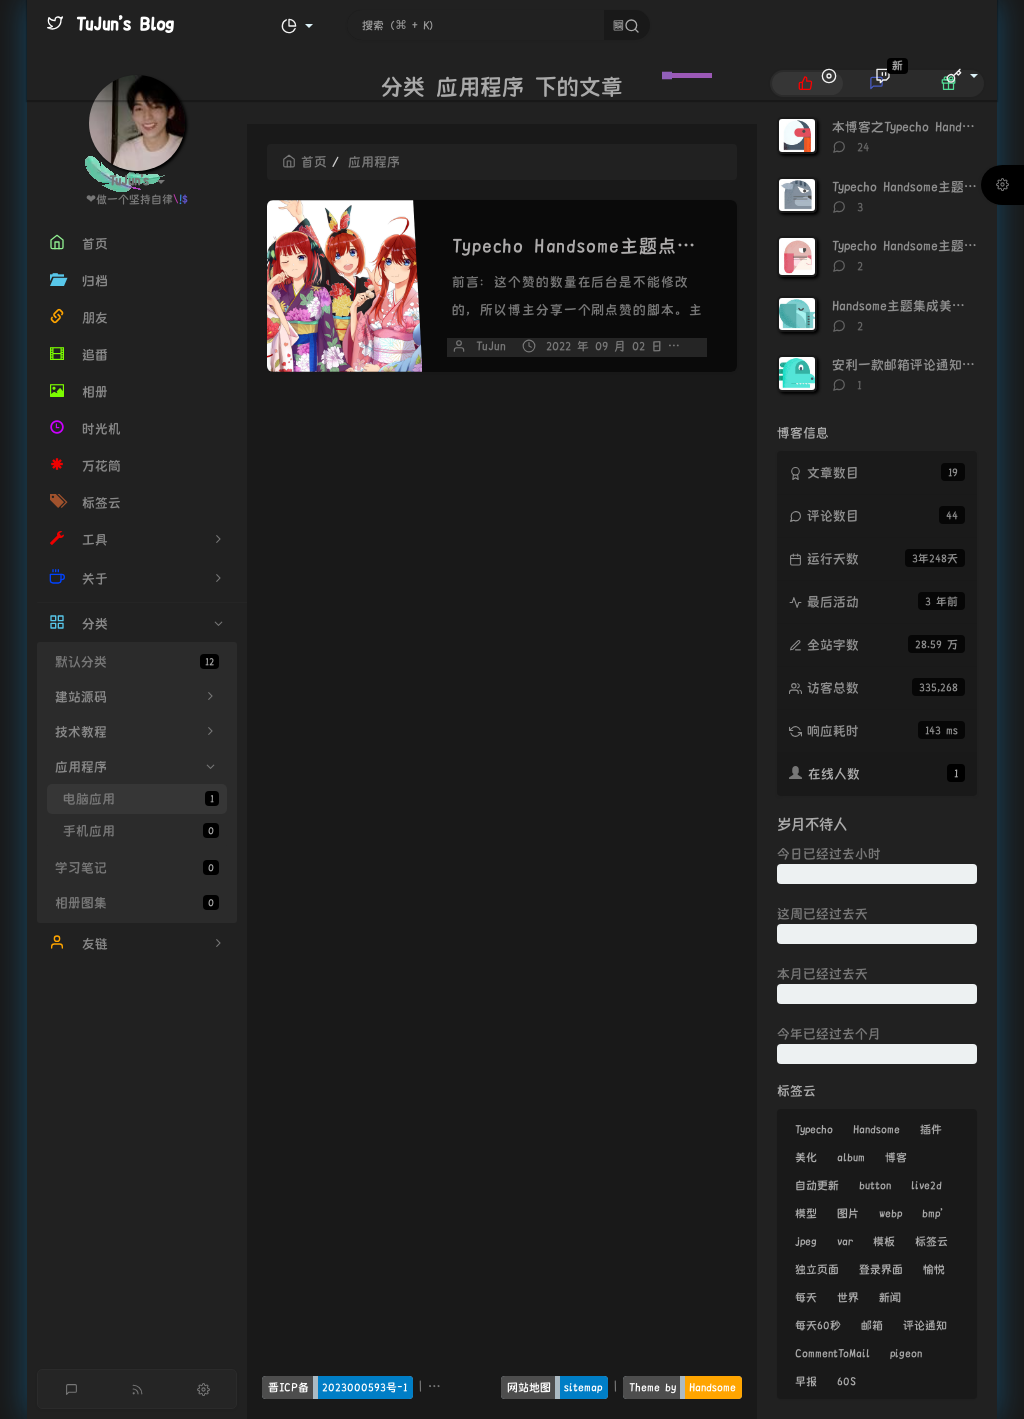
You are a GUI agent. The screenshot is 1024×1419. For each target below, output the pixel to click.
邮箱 (872, 1325)
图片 (848, 1213)
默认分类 (137, 661)
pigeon (906, 1353)
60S (846, 1381)
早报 (806, 1381)
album (851, 1157)
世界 (848, 1297)
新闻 (890, 1297)
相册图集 (137, 902)
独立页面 (817, 1269)
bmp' (932, 1213)
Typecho (814, 1129)
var (845, 1241)
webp (890, 1213)
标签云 (931, 1241)
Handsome (876, 1129)
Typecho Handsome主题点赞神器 (592, 246)
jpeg (806, 1241)
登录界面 (881, 1269)
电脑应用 (141, 798)
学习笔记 (137, 867)
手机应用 (141, 830)
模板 (884, 1241)
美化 (806, 1157)
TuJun (491, 346)
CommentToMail (832, 1353)
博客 (896, 1157)
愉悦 (934, 1269)
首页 (304, 162)
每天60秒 (818, 1325)
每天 (806, 1297)
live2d (926, 1185)
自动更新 (817, 1185)
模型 (806, 1213)
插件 (931, 1129)
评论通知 (925, 1325)
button (875, 1185)
